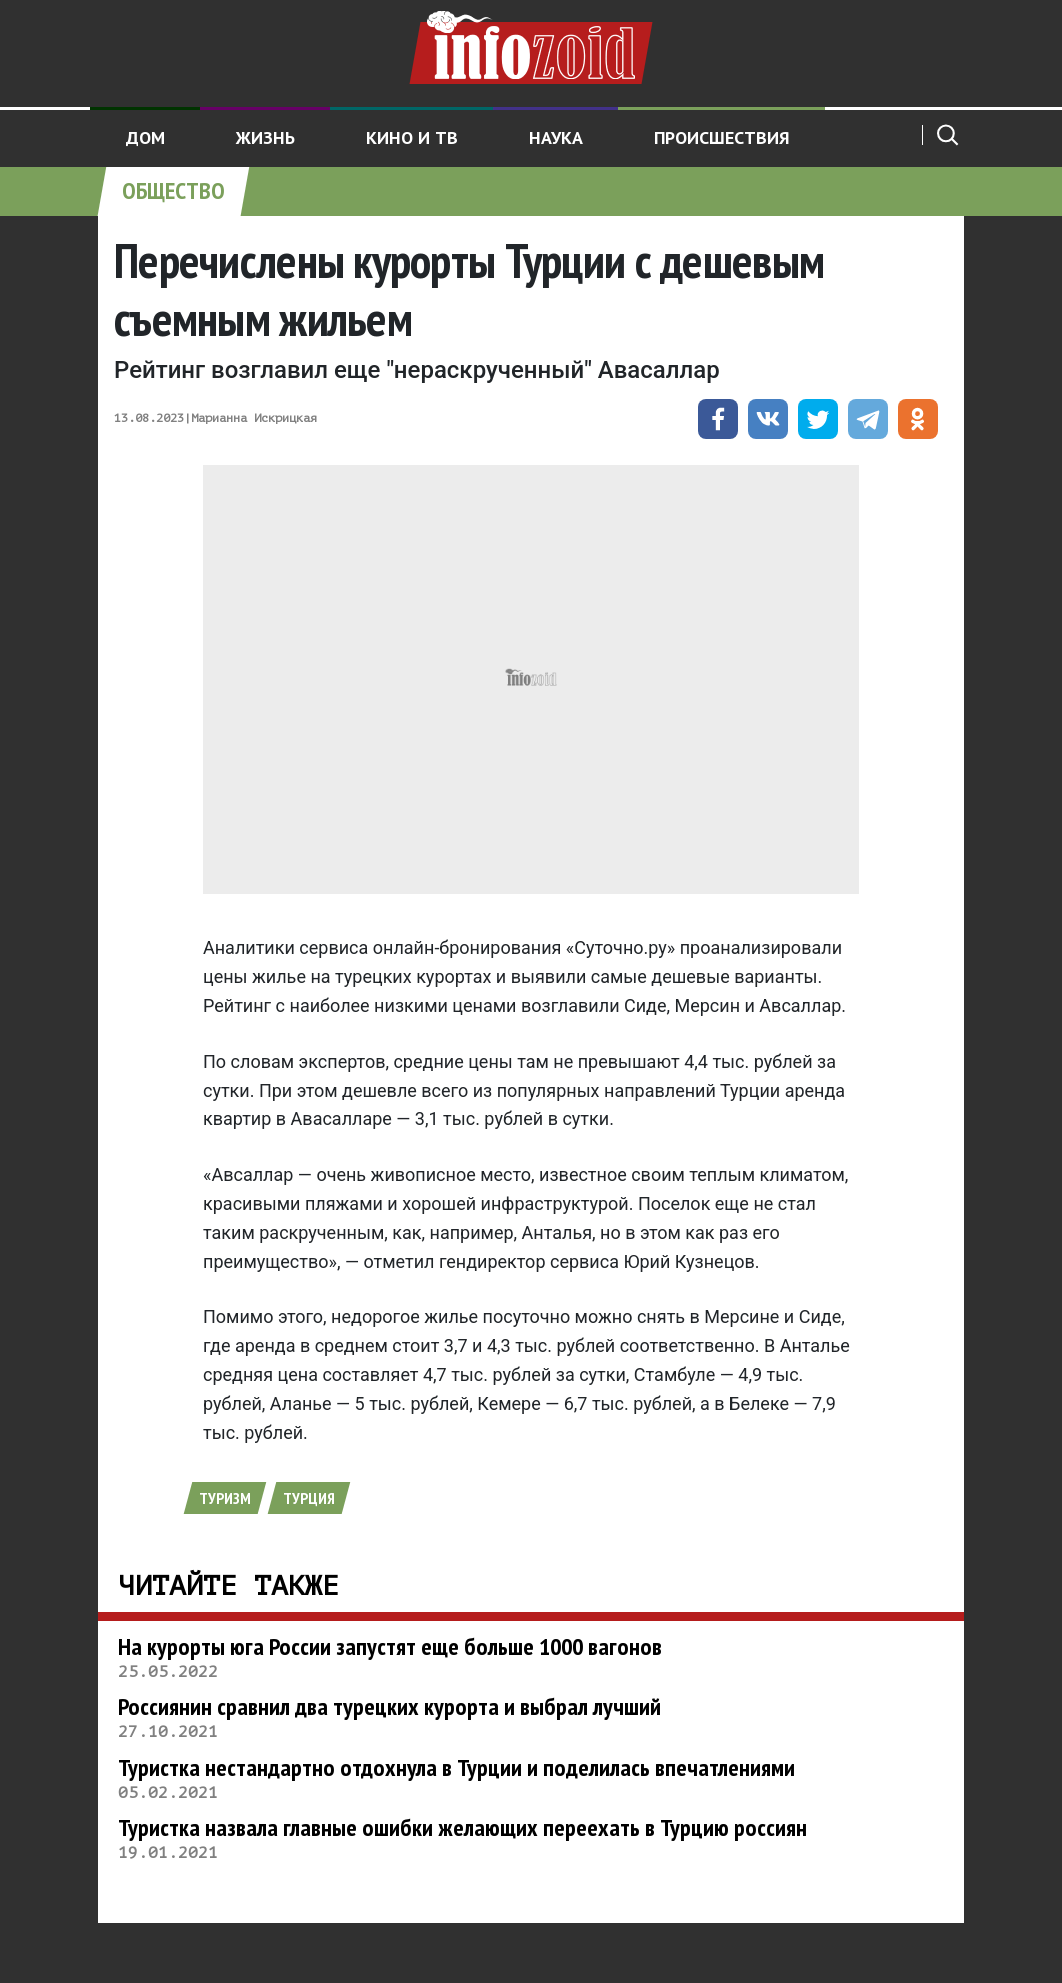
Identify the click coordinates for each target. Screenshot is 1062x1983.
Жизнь (265, 137)
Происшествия (722, 137)
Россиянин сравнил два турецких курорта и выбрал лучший (389, 1706)
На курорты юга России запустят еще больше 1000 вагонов (390, 1646)
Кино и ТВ (412, 137)
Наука (556, 137)
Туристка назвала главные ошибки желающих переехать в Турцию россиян (462, 1827)
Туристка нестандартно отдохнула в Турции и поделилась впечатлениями (456, 1767)
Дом (145, 137)
